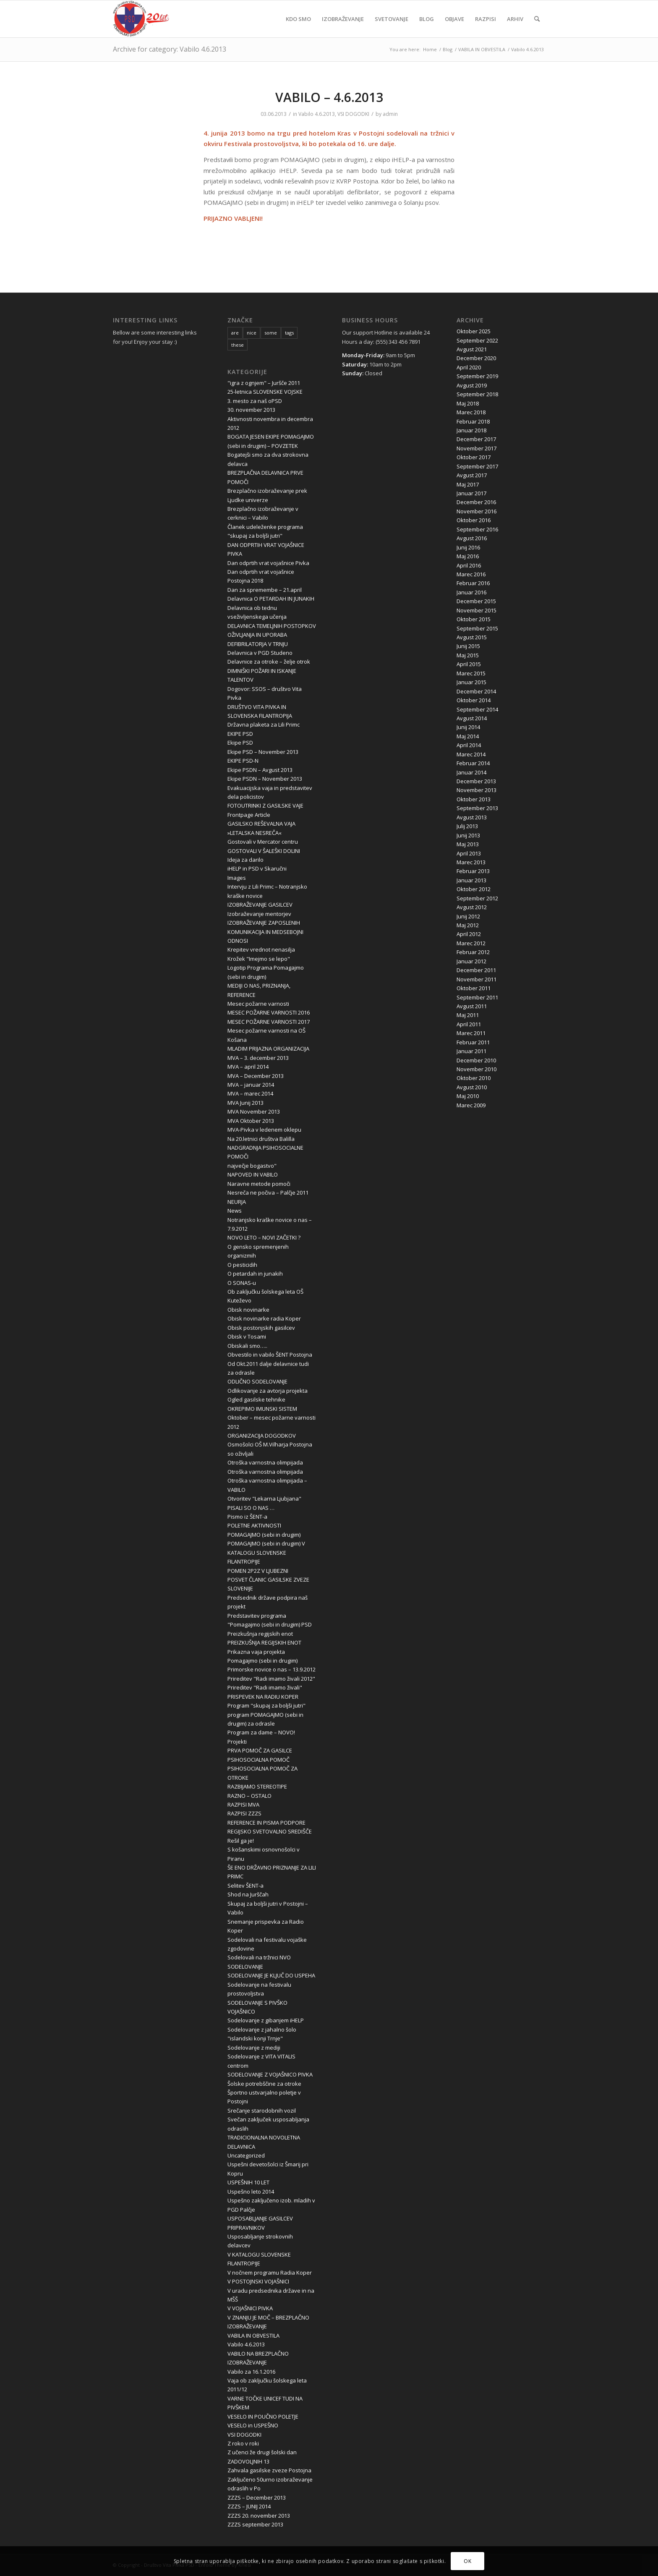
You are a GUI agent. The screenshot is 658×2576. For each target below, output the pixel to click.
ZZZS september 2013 (255, 2524)
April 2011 (469, 1024)
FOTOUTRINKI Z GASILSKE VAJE (265, 805)
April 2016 (469, 565)
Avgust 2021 (472, 349)
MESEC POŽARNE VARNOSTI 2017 (268, 1021)
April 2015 (469, 664)
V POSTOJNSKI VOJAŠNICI (258, 2281)
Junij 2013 (468, 835)
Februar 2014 (473, 763)
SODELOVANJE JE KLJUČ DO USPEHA (271, 1975)
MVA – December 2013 (255, 1076)
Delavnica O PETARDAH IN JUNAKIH (270, 598)
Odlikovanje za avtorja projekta (267, 1390)
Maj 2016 (468, 556)
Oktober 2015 (474, 619)
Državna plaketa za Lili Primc (263, 724)
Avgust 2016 (472, 538)
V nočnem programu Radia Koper (269, 2272)
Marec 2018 (471, 412)
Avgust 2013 (472, 817)
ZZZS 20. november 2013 (258, 2515)
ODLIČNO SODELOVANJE (257, 1381)
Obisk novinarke (248, 1309)
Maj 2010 (468, 1096)
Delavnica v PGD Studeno (259, 652)
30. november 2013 (251, 409)
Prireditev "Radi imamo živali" (264, 1687)
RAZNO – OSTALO (249, 1795)
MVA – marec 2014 (250, 1093)
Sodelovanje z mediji (253, 2047)
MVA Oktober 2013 (250, 1121)
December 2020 (476, 358)
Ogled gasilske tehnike (256, 1399)
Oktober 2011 (474, 988)
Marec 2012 (471, 943)
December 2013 (476, 781)
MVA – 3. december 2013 (258, 1058)
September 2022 (477, 340)
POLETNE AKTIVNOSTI (254, 1525)
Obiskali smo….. (247, 1345)
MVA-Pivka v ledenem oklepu (264, 1129)
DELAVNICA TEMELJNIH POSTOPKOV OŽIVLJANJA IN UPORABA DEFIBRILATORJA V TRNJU (271, 635)
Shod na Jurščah (248, 1894)
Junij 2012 (468, 916)
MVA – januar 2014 (250, 1084)
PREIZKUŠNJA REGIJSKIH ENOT (264, 1642)
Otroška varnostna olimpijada (265, 1462)
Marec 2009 (471, 1105)
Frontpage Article (248, 815)
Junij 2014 (468, 727)
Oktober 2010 (474, 1078)
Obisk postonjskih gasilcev (261, 1327)
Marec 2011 (471, 1033)
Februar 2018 (473, 421)
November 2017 (476, 448)
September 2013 (477, 808)
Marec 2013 (471, 862)
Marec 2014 (471, 754)
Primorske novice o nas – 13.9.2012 (271, 1669)
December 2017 (476, 439)
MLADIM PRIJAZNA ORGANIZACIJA (268, 1048)
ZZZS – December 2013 (256, 2497)
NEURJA (236, 1202)
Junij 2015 (468, 646)
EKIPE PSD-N (242, 760)
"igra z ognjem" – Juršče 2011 (263, 383)
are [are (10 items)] (235, 333)
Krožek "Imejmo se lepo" (258, 958)
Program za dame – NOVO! (261, 1732)
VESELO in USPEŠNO (252, 2425)
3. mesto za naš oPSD (254, 401)
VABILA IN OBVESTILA (253, 2335)
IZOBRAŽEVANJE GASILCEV (259, 904)
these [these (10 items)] (237, 345)
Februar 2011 (473, 1042)
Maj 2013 (468, 844)
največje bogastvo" (252, 1165)
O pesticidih (242, 1264)
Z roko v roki (243, 2443)
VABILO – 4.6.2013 (329, 97)
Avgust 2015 (472, 637)
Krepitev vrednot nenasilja (261, 949)
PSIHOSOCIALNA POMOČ (258, 1759)
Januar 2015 (471, 682)
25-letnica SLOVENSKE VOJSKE (265, 391)
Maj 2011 (468, 1015)
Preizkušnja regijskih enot (260, 1633)
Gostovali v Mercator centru (262, 841)
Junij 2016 (468, 547)
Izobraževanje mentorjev (259, 914)
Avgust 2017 (472, 475)
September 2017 (477, 466)
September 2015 (477, 628)
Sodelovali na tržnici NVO (259, 1957)
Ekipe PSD (240, 742)
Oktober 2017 (474, 457)
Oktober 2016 (474, 520)
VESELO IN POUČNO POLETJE (262, 2416)
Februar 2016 (473, 583)
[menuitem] (298, 18)
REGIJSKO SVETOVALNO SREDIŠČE (269, 1831)
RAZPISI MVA (243, 1804)
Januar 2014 (471, 772)
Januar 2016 (471, 592)
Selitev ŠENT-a (245, 1885)
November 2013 (476, 790)
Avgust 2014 (472, 718)
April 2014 (469, 745)
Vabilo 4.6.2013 (316, 114)
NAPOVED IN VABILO (252, 1174)
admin (390, 114)
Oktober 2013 (474, 799)
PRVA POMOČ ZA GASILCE (259, 1750)
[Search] (537, 18)
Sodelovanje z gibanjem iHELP (265, 2020)
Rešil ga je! (240, 1840)
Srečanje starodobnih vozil (261, 2110)
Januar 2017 (471, 493)
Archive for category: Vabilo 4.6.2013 (169, 49)
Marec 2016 (471, 574)
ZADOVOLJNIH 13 (248, 2461)
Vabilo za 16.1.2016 (251, 2371)
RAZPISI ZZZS (244, 1813)
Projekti (237, 1741)
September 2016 (477, 529)
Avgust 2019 (472, 385)
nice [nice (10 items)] (251, 333)
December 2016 (476, 502)
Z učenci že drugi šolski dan (262, 2452)
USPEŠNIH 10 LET (248, 2182)
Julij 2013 (467, 826)
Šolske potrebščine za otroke (264, 2083)
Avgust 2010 (472, 1087)
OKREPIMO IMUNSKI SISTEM (262, 1408)
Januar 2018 (471, 430)
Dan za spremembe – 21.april (264, 590)
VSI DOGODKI (353, 114)
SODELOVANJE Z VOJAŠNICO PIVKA (270, 2074)
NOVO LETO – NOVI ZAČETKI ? (263, 1237)
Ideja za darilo (245, 859)
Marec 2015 (471, 673)
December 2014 (476, 691)
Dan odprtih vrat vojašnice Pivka (268, 563)
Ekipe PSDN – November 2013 (264, 778)
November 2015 (476, 610)
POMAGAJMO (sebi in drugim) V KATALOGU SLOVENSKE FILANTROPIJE (266, 1552)
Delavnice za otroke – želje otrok (268, 661)
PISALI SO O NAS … (250, 1508)
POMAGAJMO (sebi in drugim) (263, 1534)
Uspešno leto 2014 (250, 2191)
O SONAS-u (241, 1283)
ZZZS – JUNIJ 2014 (249, 2506)
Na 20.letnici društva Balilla (261, 1139)
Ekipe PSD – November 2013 (262, 752)
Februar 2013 (473, 871)
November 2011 (476, 979)
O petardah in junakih (255, 1273)
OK (467, 2561)
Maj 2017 (468, 484)
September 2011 (477, 997)
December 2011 (476, 970)
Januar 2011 (471, 1051)
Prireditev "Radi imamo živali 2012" (271, 1678)
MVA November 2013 (253, 1111)
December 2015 (476, 601)
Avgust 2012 (472, 907)
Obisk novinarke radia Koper (264, 1318)
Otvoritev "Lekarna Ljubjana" (264, 1498)
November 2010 (476, 1069)
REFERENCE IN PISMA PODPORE (266, 1822)
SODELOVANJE (245, 1966)
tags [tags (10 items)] (289, 333)
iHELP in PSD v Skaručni (257, 868)
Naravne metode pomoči (258, 1183)
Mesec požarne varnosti (258, 1003)
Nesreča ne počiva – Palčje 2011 (267, 1192)
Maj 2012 (468, 925)
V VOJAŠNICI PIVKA (250, 2308)
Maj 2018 (468, 403)
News (234, 1210)
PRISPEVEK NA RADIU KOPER (262, 1696)
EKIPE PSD (240, 733)
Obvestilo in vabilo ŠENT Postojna (269, 1354)
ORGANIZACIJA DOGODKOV (261, 1435)
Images (236, 877)
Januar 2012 (471, 961)
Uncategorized (246, 2155)
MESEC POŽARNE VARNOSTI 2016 (268, 1012)
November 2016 (476, 511)
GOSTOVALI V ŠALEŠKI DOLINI (263, 851)
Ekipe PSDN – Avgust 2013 (259, 770)
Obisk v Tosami (246, 1336)
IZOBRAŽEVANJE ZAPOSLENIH (263, 922)
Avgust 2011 (472, 1006)
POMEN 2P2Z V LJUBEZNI (257, 1570)
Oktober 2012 (474, 889)
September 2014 (477, 709)
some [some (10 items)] (270, 333)
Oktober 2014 (474, 700)
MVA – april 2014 (248, 1066)
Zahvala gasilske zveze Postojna (269, 2470)
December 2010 (476, 1060)
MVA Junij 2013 (245, 1102)
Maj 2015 (468, 655)
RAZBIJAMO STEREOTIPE (257, 1786)
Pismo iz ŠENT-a (247, 1516)
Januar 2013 (471, 880)
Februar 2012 (473, 952)
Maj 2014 (468, 736)
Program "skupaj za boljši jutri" (266, 1705)
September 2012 (477, 898)
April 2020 (469, 367)
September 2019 (477, 376)
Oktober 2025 (474, 331)
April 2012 (469, 934)
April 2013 (469, 853)
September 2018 (477, 394)
